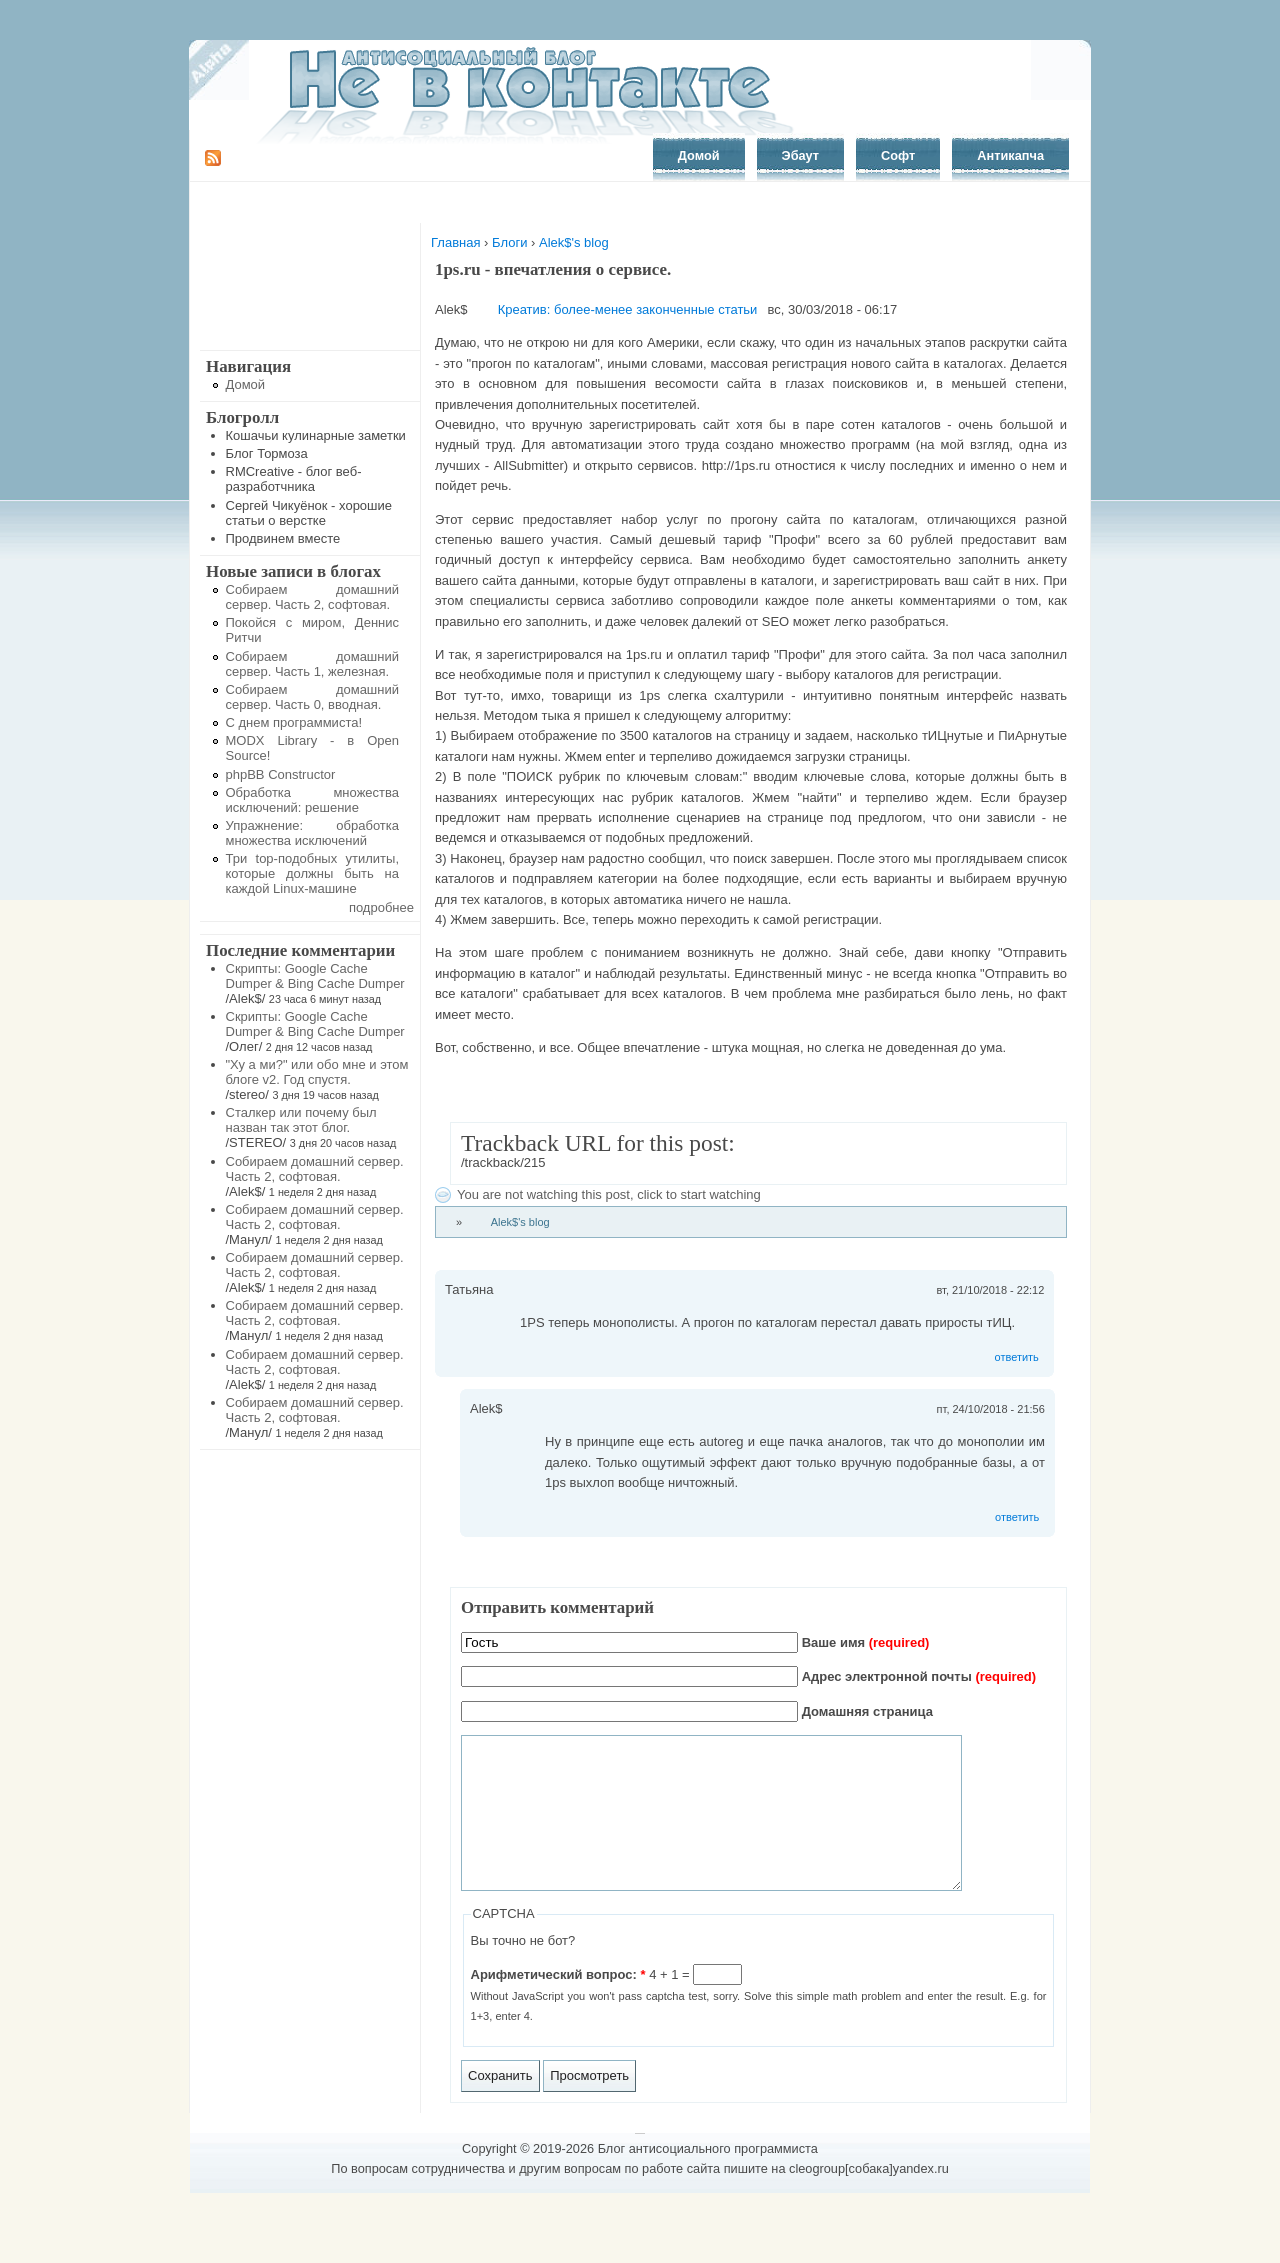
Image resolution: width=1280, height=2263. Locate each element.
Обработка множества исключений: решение (313, 800)
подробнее (381, 907)
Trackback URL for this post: (598, 1143)
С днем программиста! (294, 722)
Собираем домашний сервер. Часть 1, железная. (313, 664)
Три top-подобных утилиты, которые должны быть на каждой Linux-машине (313, 873)
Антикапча (1010, 155)
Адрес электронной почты (919, 1676)
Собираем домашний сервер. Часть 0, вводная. (313, 697)
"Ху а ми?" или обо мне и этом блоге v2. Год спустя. (317, 1072)
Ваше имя (866, 1642)
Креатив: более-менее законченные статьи (628, 309)
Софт (898, 155)
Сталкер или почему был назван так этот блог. (301, 1120)
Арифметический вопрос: (558, 2004)
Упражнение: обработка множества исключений (313, 833)
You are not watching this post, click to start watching (609, 1194)
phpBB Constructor (281, 774)
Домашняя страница (867, 1711)
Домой (699, 155)
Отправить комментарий (557, 1607)
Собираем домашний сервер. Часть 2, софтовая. (313, 597)
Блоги (509, 242)
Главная (455, 242)
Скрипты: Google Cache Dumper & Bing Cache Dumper (315, 976)
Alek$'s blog (574, 242)
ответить (1017, 1357)
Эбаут (801, 155)
